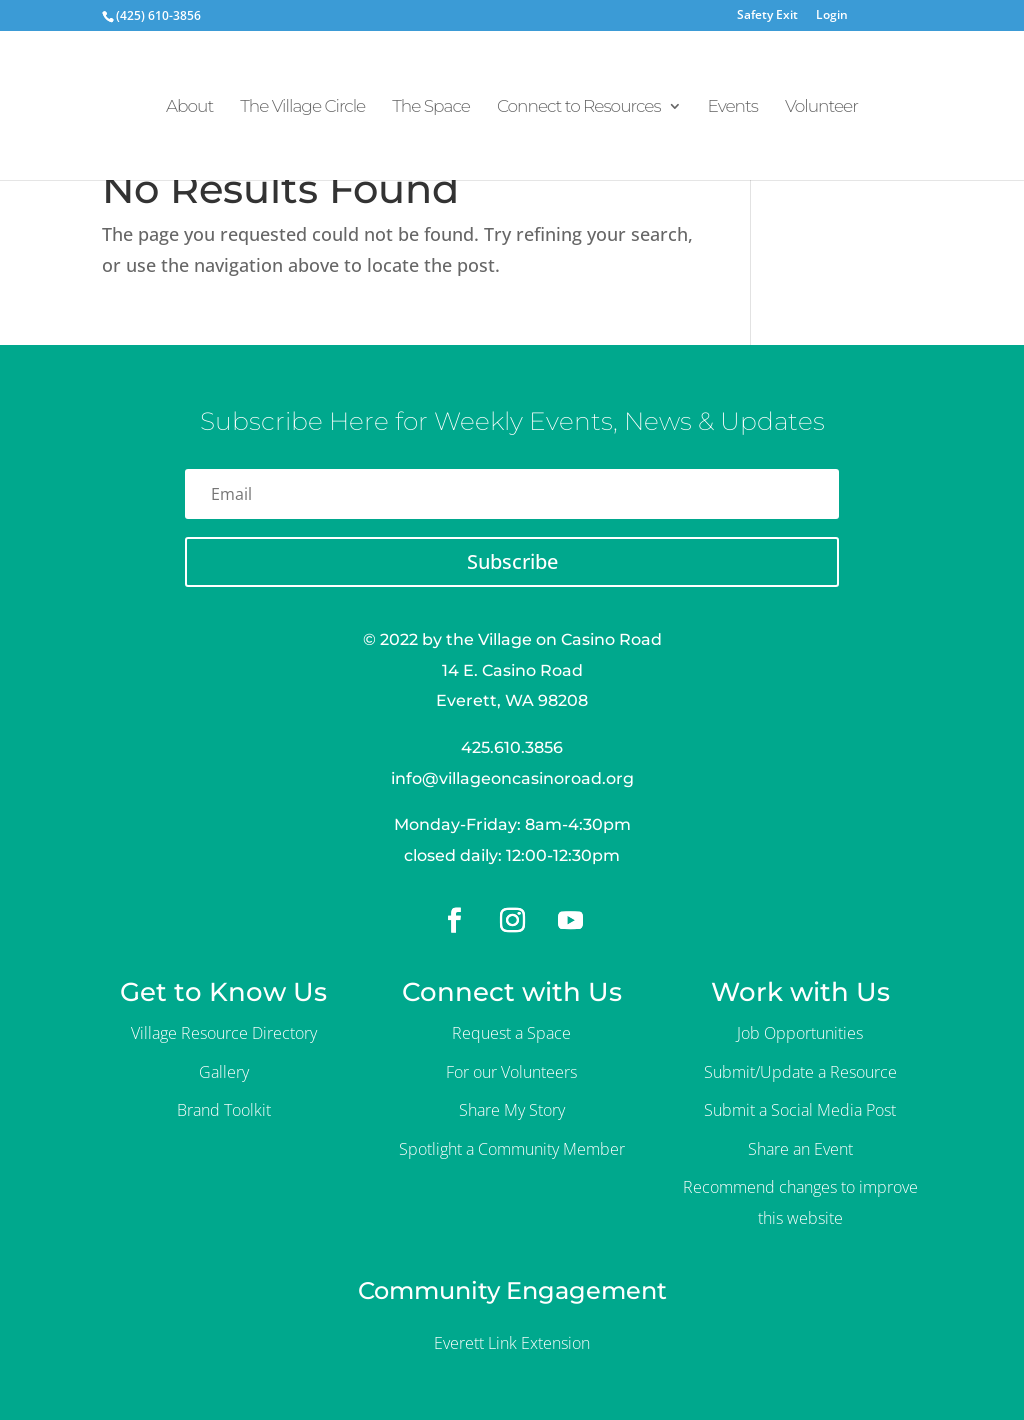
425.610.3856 (512, 747)
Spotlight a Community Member (512, 1149)
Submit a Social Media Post (800, 1110)
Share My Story (512, 1110)
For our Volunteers (511, 1072)
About (189, 107)
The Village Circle (302, 107)
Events (733, 107)
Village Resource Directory (224, 1033)
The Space (431, 107)
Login (832, 16)
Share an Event (800, 1149)
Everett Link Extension (512, 1343)
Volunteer (821, 107)
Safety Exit (767, 16)
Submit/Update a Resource (800, 1072)
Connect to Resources (579, 107)
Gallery (224, 1072)
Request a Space (511, 1033)
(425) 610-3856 (158, 15)
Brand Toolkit (224, 1110)
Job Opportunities (800, 1033)
